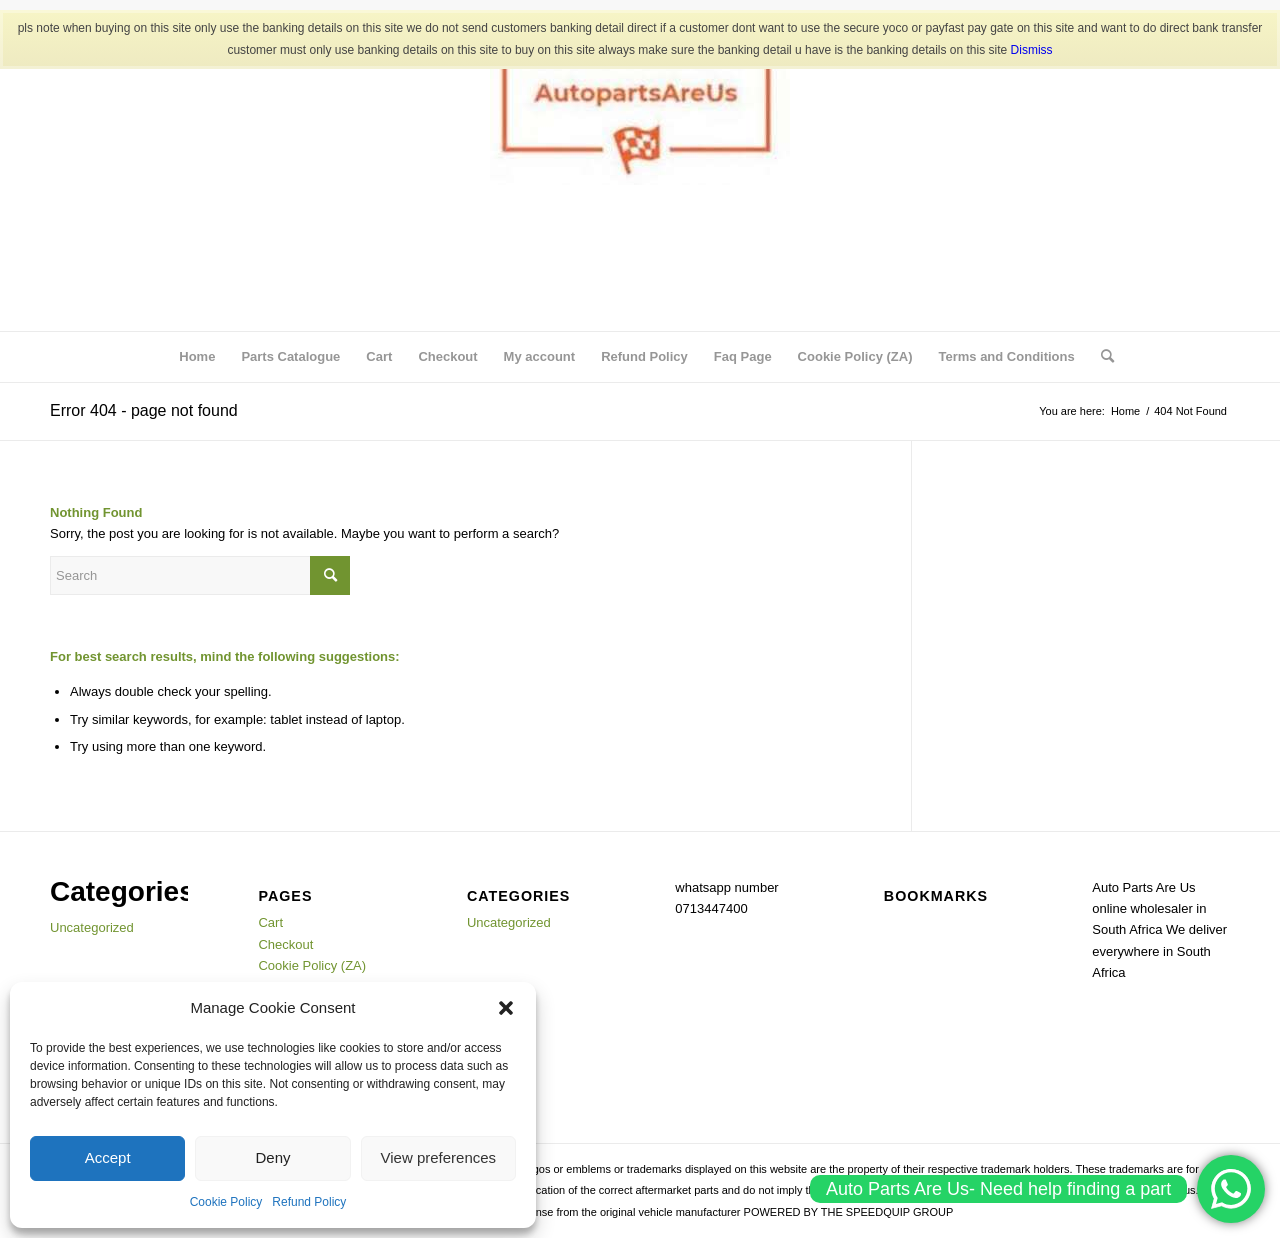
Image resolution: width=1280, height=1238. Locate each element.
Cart (379, 356)
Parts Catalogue (290, 356)
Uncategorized (92, 927)
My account (540, 356)
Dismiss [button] (1032, 50)
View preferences (439, 1157)
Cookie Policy (226, 1202)
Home (197, 356)
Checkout (447, 356)
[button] (506, 1008)
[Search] (1101, 357)
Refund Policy (309, 1202)
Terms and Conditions (1006, 356)
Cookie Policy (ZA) (855, 356)
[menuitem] (1101, 357)
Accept (108, 1157)
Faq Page (743, 356)
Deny (272, 1157)
